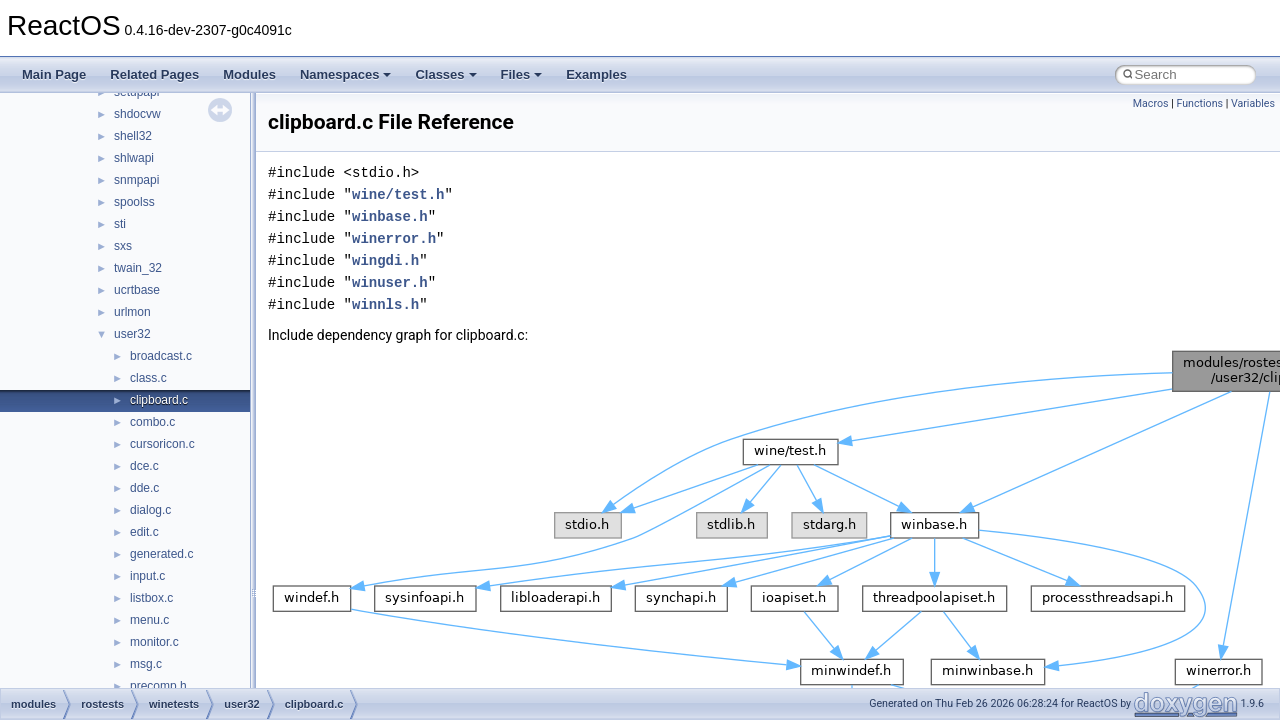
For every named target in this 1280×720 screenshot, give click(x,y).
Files (522, 74)
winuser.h (390, 282)
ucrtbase (137, 290)
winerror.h (394, 238)
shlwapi (134, 158)
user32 (132, 334)
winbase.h (390, 216)
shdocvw (137, 114)
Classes (445, 74)
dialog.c (150, 510)
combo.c (152, 422)
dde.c (144, 488)
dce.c (144, 466)
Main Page (54, 74)
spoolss (134, 202)
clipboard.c (159, 400)
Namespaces (346, 74)
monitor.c (154, 642)
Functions (1199, 103)
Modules (249, 74)
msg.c (146, 664)
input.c (147, 576)
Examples (596, 74)
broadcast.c (161, 356)
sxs (123, 246)
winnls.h (385, 304)
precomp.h (158, 686)
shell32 (133, 136)
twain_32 (138, 268)
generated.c (161, 554)
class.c (148, 378)
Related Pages (154, 74)
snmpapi (136, 180)
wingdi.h (385, 260)
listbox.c (151, 598)
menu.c (149, 620)
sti (120, 224)
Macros (1151, 103)
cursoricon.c (162, 444)
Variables (1253, 103)
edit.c (144, 532)
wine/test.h (398, 194)
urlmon (132, 312)
